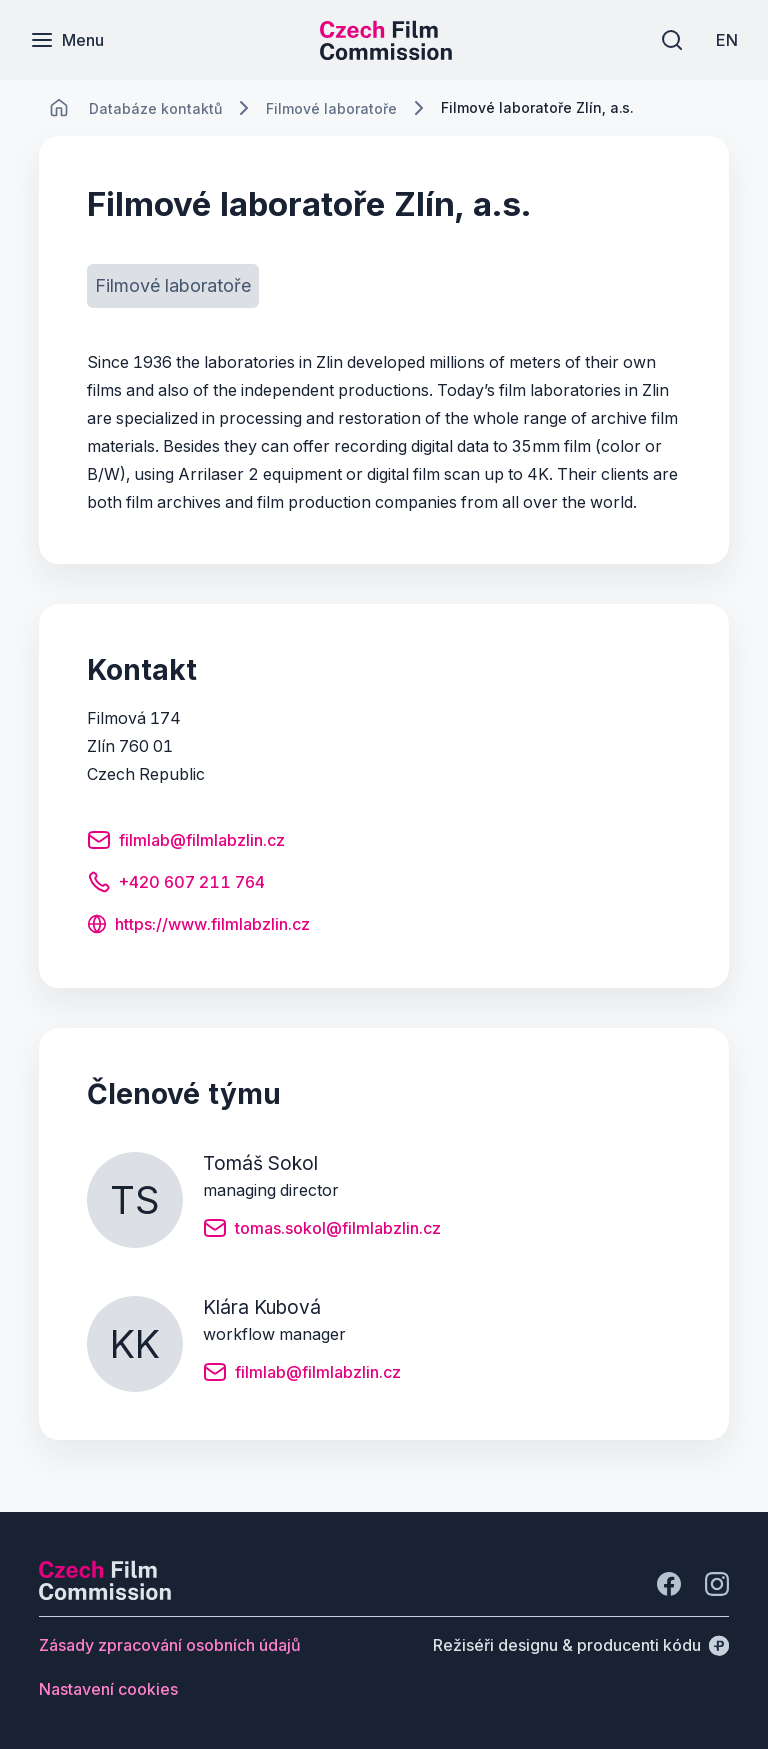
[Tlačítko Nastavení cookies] (108, 1689)
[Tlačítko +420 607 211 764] (176, 885)
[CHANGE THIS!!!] (59, 108)
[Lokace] (155, 108)
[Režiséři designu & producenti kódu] (581, 1645)
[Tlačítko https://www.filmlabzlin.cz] (198, 926)
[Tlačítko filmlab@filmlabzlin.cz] (186, 843)
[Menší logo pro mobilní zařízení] (386, 54)
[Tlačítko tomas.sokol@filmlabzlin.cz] (322, 1231)
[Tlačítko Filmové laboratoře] (173, 286)
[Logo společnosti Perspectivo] (105, 1594)
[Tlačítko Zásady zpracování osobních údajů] (170, 1645)
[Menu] (67, 40)
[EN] (727, 40)
